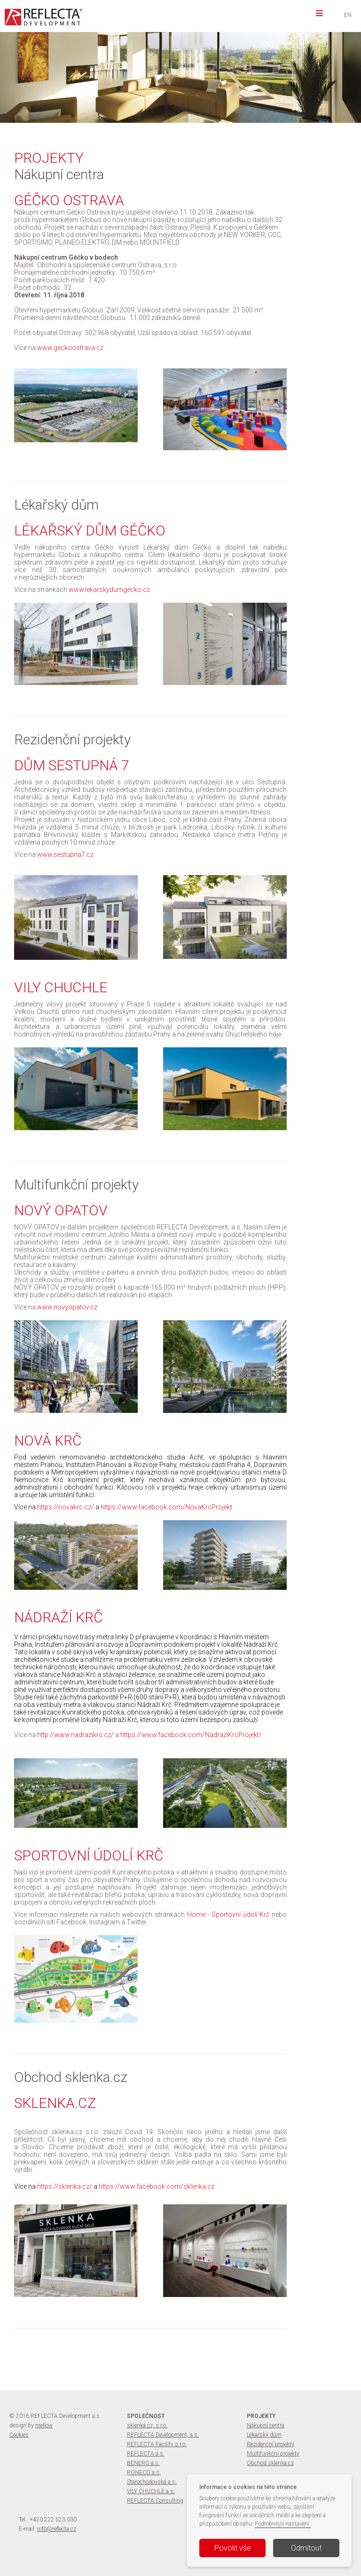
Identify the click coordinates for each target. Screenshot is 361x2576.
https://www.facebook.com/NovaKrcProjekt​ (166, 1507)
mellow (44, 2425)
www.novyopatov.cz (67, 1307)
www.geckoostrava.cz (70, 347)
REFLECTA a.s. (146, 2453)
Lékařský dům (264, 2435)
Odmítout (306, 2548)
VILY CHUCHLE (162, 64)
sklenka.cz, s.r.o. (147, 2425)
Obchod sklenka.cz (270, 2463)
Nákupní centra (265, 2425)
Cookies (19, 2435)
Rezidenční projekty (270, 2444)
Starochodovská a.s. (152, 2482)
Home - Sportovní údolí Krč (228, 1914)
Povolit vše (232, 2548)
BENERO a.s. (143, 2463)
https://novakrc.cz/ (65, 1507)
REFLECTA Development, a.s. (163, 2435)
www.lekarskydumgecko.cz (109, 589)
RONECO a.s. (144, 2472)
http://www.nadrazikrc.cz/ (75, 1735)
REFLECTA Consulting (155, 2500)
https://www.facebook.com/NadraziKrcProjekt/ (191, 1735)
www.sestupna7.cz (65, 854)
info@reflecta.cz (56, 2529)
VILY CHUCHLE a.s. (151, 2491)
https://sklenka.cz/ (64, 2186)
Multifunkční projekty (273, 2453)
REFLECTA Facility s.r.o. (157, 2444)
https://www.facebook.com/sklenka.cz (156, 2186)
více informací (133, 81)
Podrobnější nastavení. (283, 2523)
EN (348, 15)
